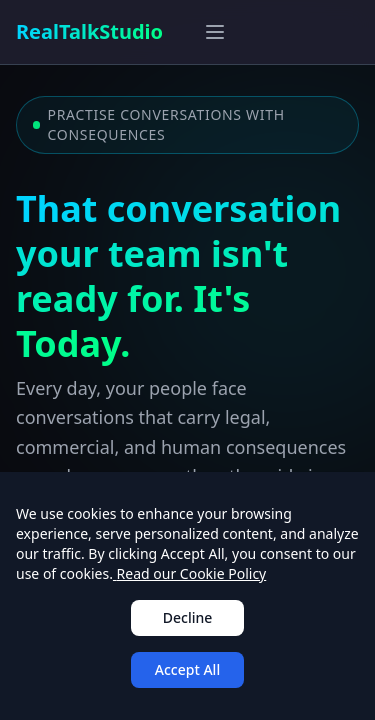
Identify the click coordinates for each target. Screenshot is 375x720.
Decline (188, 617)
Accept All (187, 669)
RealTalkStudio (89, 31)
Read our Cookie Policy (189, 573)
